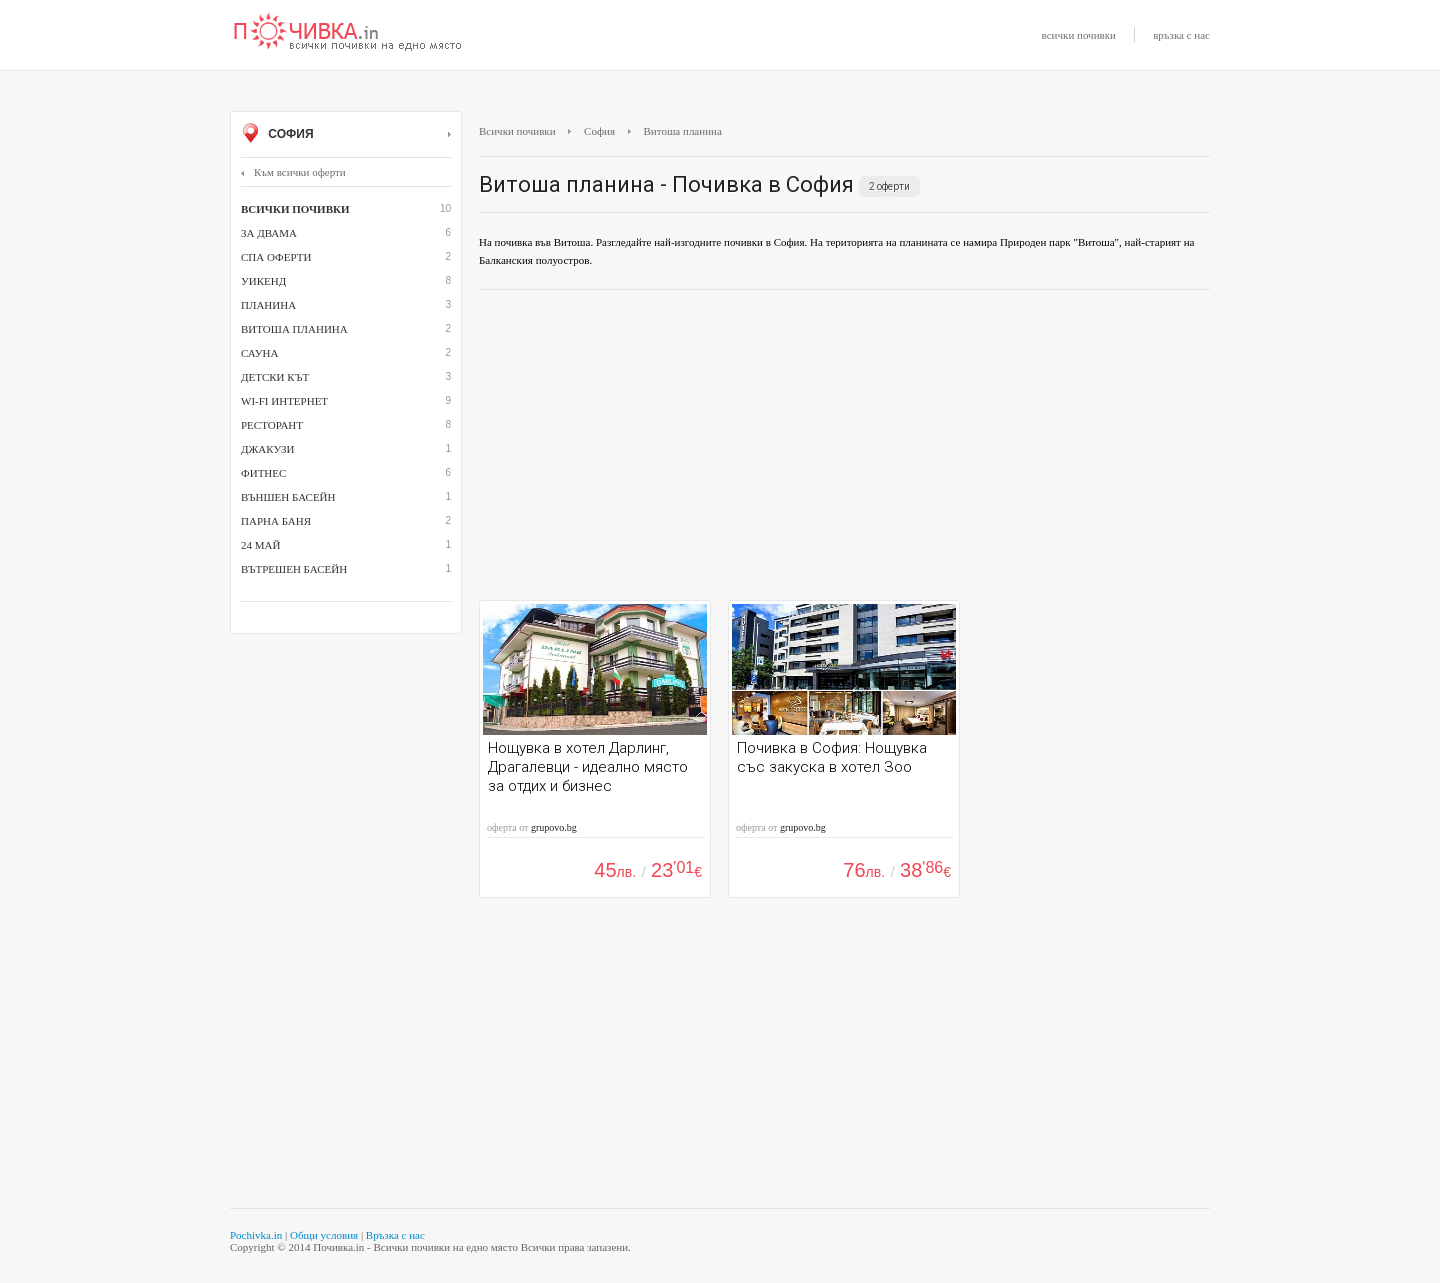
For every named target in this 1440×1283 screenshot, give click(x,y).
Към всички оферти (293, 172)
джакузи (268, 449)
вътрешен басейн (294, 569)
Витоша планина (294, 329)
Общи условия (324, 1235)
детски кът (275, 377)
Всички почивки (517, 131)
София (346, 135)
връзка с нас (1181, 35)
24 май (260, 545)
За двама (269, 233)
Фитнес (263, 473)
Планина (268, 305)
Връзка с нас (395, 1235)
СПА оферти (276, 257)
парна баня (276, 521)
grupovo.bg (554, 827)
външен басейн (288, 497)
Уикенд (263, 281)
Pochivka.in (256, 1235)
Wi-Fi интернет (284, 401)
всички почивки (1079, 35)
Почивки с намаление (348, 33)
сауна (259, 353)
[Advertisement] (844, 450)
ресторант (272, 425)
